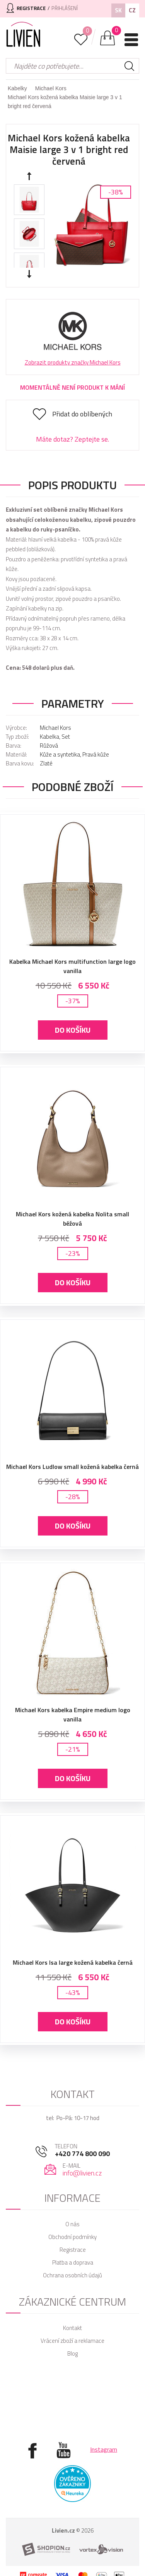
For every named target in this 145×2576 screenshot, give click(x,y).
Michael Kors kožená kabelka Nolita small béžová (72, 1218)
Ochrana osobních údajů (72, 2275)
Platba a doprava (72, 2262)
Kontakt (72, 2327)
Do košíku (72, 1030)
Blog (72, 2353)
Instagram (103, 2449)
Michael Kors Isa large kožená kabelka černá (73, 1962)
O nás (72, 2224)
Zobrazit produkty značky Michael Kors (73, 362)
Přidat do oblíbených (82, 414)
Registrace (73, 2249)
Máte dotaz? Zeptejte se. (72, 439)
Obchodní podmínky (72, 2236)
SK (118, 10)
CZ (132, 10)
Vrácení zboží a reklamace (72, 2340)
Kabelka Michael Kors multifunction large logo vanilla (72, 966)
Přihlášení (64, 8)
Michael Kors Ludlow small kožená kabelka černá (72, 1466)
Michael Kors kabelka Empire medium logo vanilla (72, 1714)
